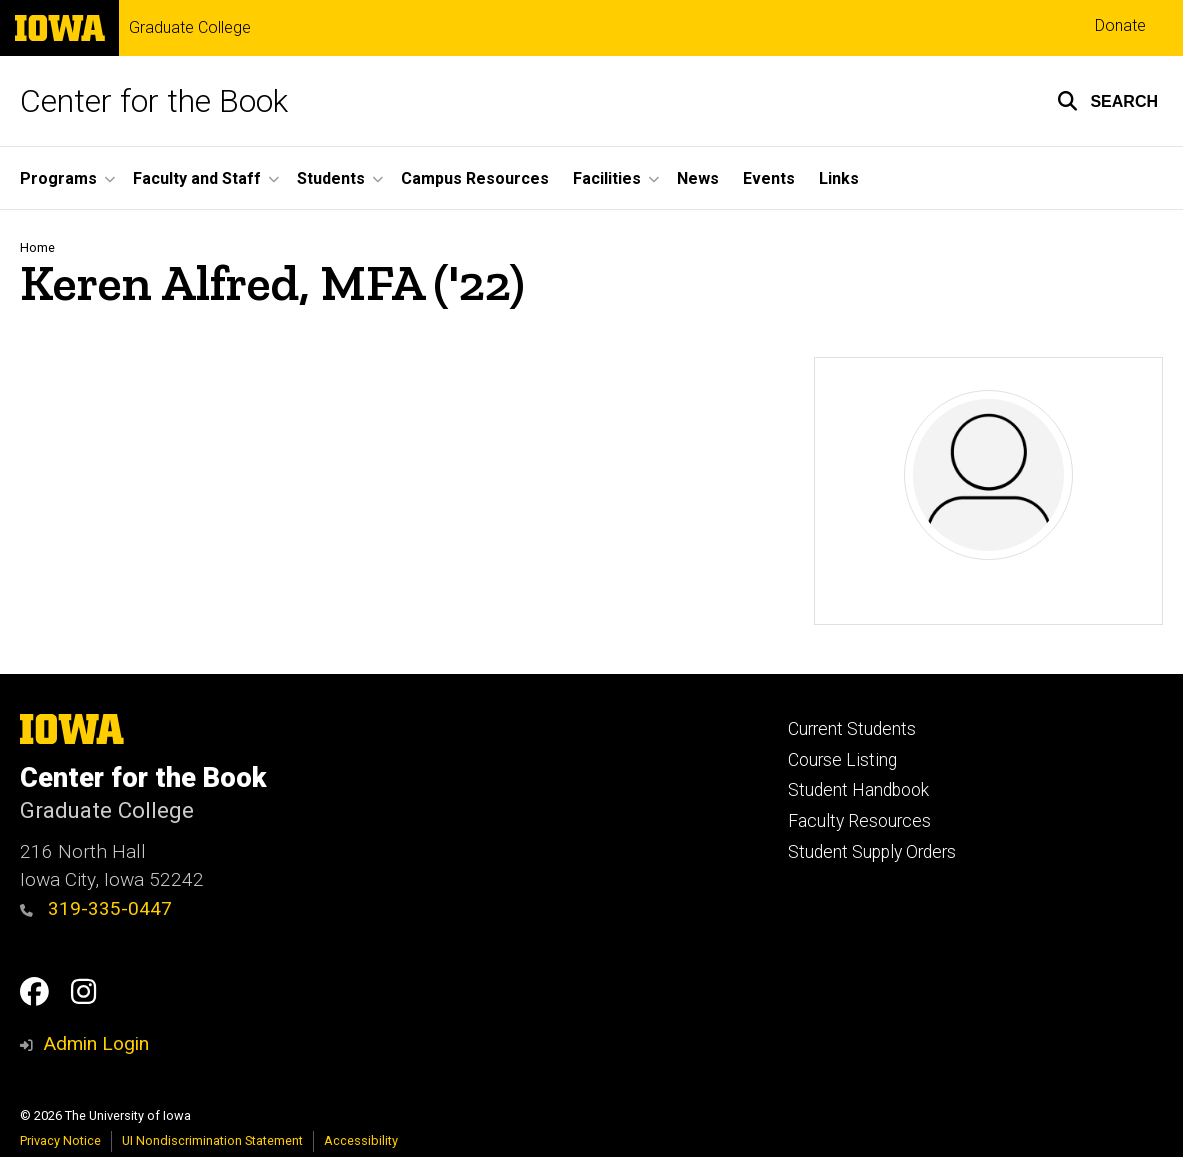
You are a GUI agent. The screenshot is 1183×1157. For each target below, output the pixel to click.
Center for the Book (154, 101)
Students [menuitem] (331, 178)
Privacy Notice (60, 1140)
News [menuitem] (698, 178)
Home (37, 247)
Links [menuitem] (839, 178)
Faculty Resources (859, 821)
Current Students (852, 729)
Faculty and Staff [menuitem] (197, 178)
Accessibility (361, 1140)
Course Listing (842, 760)
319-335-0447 (96, 908)
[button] (1107, 101)
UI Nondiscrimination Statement (212, 1140)
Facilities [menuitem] (607, 178)
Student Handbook (858, 790)
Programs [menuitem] (58, 178)
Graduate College (190, 28)
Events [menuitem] (769, 178)
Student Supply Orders (872, 852)
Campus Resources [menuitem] (475, 178)
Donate (1120, 25)
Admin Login (96, 1043)
